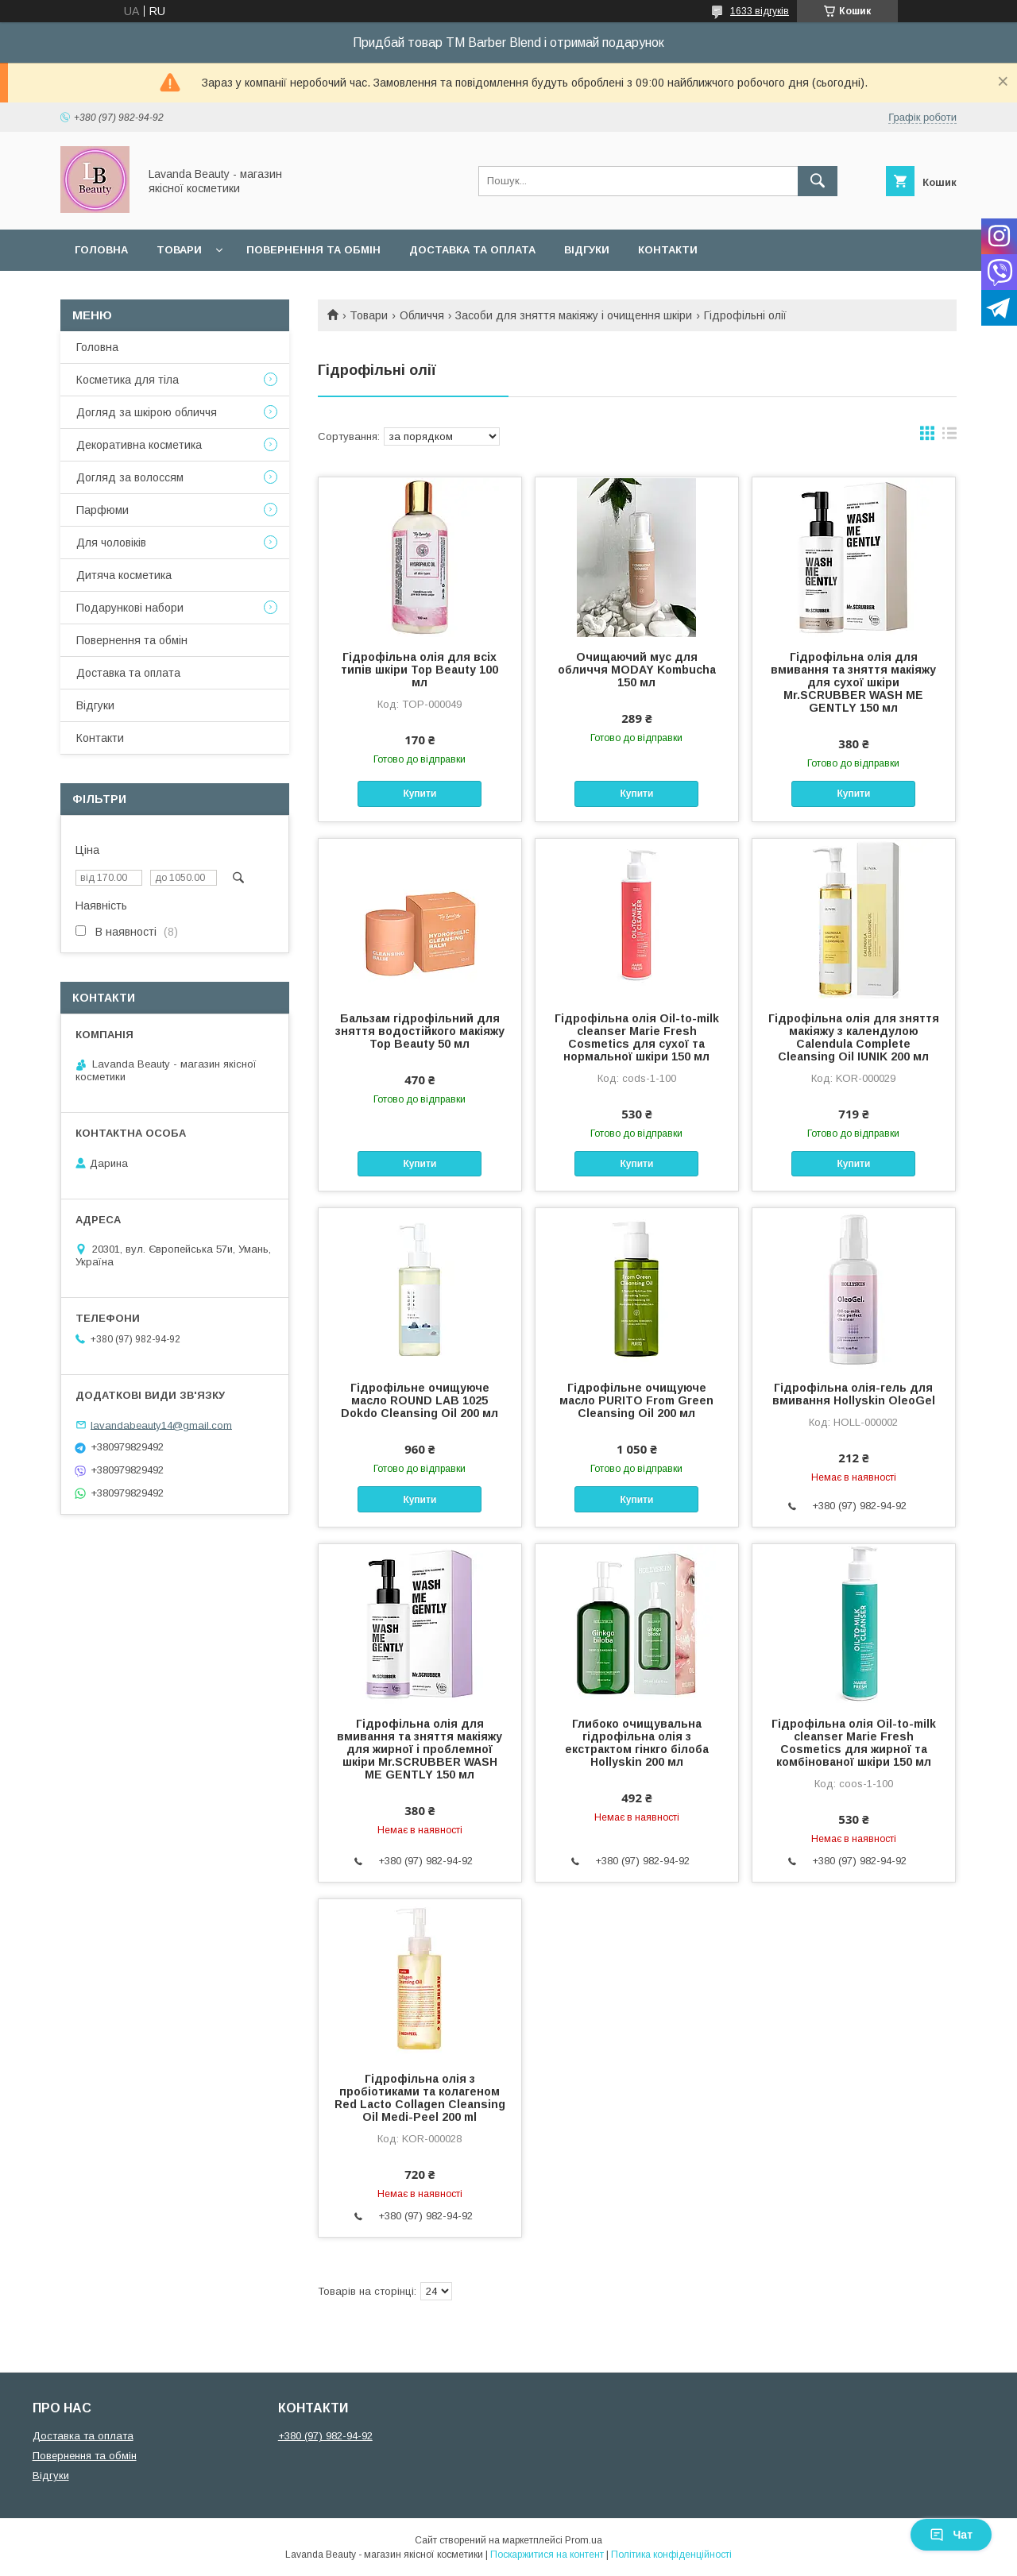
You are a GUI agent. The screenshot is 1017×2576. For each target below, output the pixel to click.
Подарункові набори (130, 607)
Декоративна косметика (139, 444)
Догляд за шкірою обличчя (146, 412)
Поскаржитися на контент (547, 2554)
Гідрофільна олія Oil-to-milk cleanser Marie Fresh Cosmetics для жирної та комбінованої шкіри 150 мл (853, 1742)
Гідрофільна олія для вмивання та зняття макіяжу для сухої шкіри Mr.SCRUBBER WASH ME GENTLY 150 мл (853, 682)
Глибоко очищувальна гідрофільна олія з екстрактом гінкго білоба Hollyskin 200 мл (637, 1742)
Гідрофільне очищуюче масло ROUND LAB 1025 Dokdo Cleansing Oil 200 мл (419, 1400)
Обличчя (422, 315)
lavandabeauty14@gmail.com (161, 1425)
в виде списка (949, 437)
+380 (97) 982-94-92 (325, 2436)
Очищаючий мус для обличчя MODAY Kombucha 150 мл (637, 670)
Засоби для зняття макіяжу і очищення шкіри (573, 315)
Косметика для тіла (127, 379)
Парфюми (102, 510)
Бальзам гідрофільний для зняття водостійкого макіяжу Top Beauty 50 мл (420, 1031)
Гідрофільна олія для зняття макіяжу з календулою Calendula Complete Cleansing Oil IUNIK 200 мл (853, 1037)
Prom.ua (583, 2540)
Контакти (668, 250)
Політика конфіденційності (671, 2554)
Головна (101, 250)
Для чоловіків (111, 542)
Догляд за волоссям (130, 477)
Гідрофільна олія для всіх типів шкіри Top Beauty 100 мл (419, 670)
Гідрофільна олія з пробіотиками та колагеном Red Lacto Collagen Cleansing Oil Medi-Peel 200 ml (419, 2097)
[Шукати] (817, 181)
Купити (419, 793)
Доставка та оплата (472, 250)
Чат (951, 2535)
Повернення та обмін (313, 250)
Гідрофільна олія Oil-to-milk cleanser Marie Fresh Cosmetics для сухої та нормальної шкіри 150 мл (637, 1037)
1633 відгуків (759, 11)
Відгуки (586, 250)
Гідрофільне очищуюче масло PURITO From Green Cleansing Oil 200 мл (636, 1400)
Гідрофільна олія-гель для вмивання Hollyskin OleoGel (853, 1394)
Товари (179, 250)
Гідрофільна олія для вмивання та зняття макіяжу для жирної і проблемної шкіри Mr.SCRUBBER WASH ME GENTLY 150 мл (419, 1749)
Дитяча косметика (124, 575)
